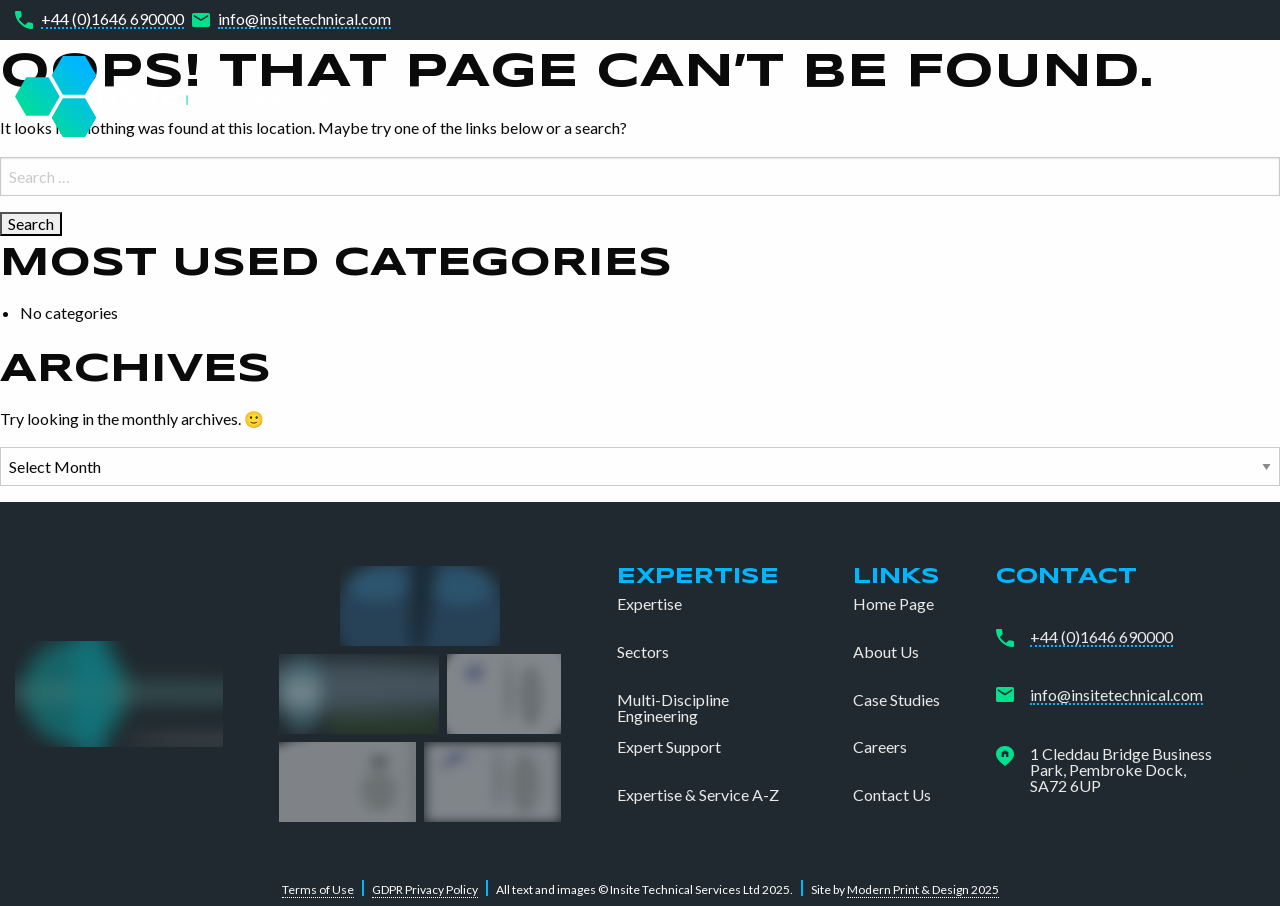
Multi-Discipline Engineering (673, 708)
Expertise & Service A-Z (698, 795)
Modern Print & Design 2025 (923, 889)
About (909, 96)
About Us (886, 652)
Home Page (893, 604)
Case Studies (1010, 96)
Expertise (818, 96)
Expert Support (669, 747)
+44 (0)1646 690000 (112, 19)
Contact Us (1218, 96)
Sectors (643, 652)
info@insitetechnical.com (304, 19)
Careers (1117, 96)
